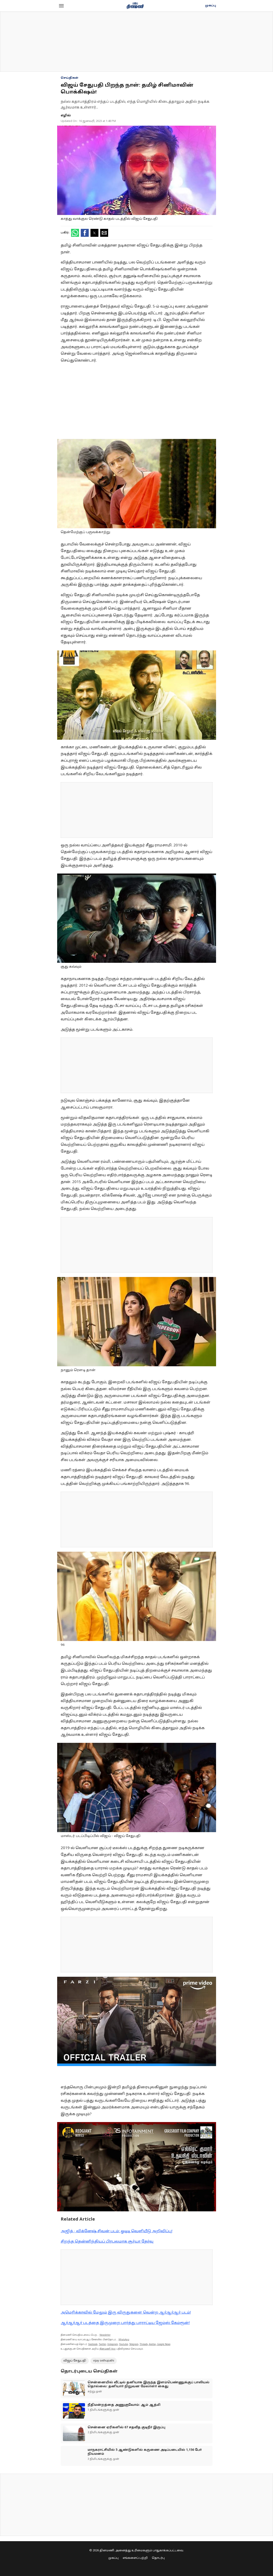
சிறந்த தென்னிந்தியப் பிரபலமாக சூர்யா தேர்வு (107, 2241)
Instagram (112, 2344)
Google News (163, 2344)
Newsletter (105, 2335)
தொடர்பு (158, 2558)
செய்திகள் (69, 78)
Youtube (123, 2344)
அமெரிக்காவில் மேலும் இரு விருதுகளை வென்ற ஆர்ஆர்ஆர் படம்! (126, 2312)
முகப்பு (210, 5)
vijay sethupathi (103, 2361)
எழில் (66, 116)
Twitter (102, 2344)
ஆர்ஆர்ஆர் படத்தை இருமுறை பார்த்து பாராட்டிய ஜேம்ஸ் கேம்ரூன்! (125, 2323)
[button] (61, 5)
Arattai (152, 2344)
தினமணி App (108, 2349)
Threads (144, 2344)
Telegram (133, 2344)
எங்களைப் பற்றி (135, 2558)
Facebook (93, 2344)
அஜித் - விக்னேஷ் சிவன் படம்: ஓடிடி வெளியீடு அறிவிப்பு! (116, 2231)
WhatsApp (124, 2339)
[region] (137, 41)
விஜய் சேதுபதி (74, 2361)
